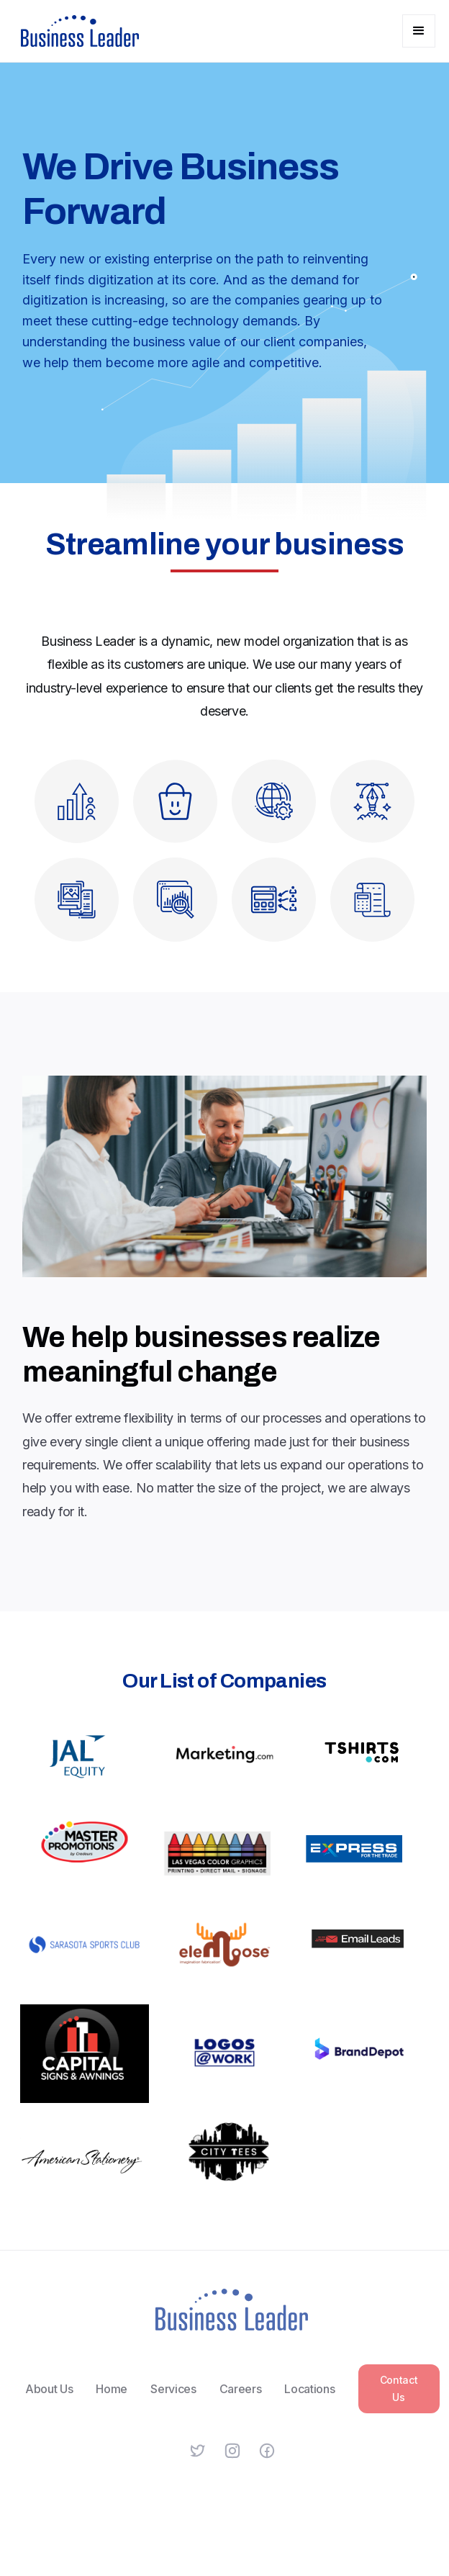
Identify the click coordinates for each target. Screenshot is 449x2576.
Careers (240, 2398)
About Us (49, 2398)
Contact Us (398, 2398)
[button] (418, 31)
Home (111, 2398)
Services (173, 2398)
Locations (309, 2398)
